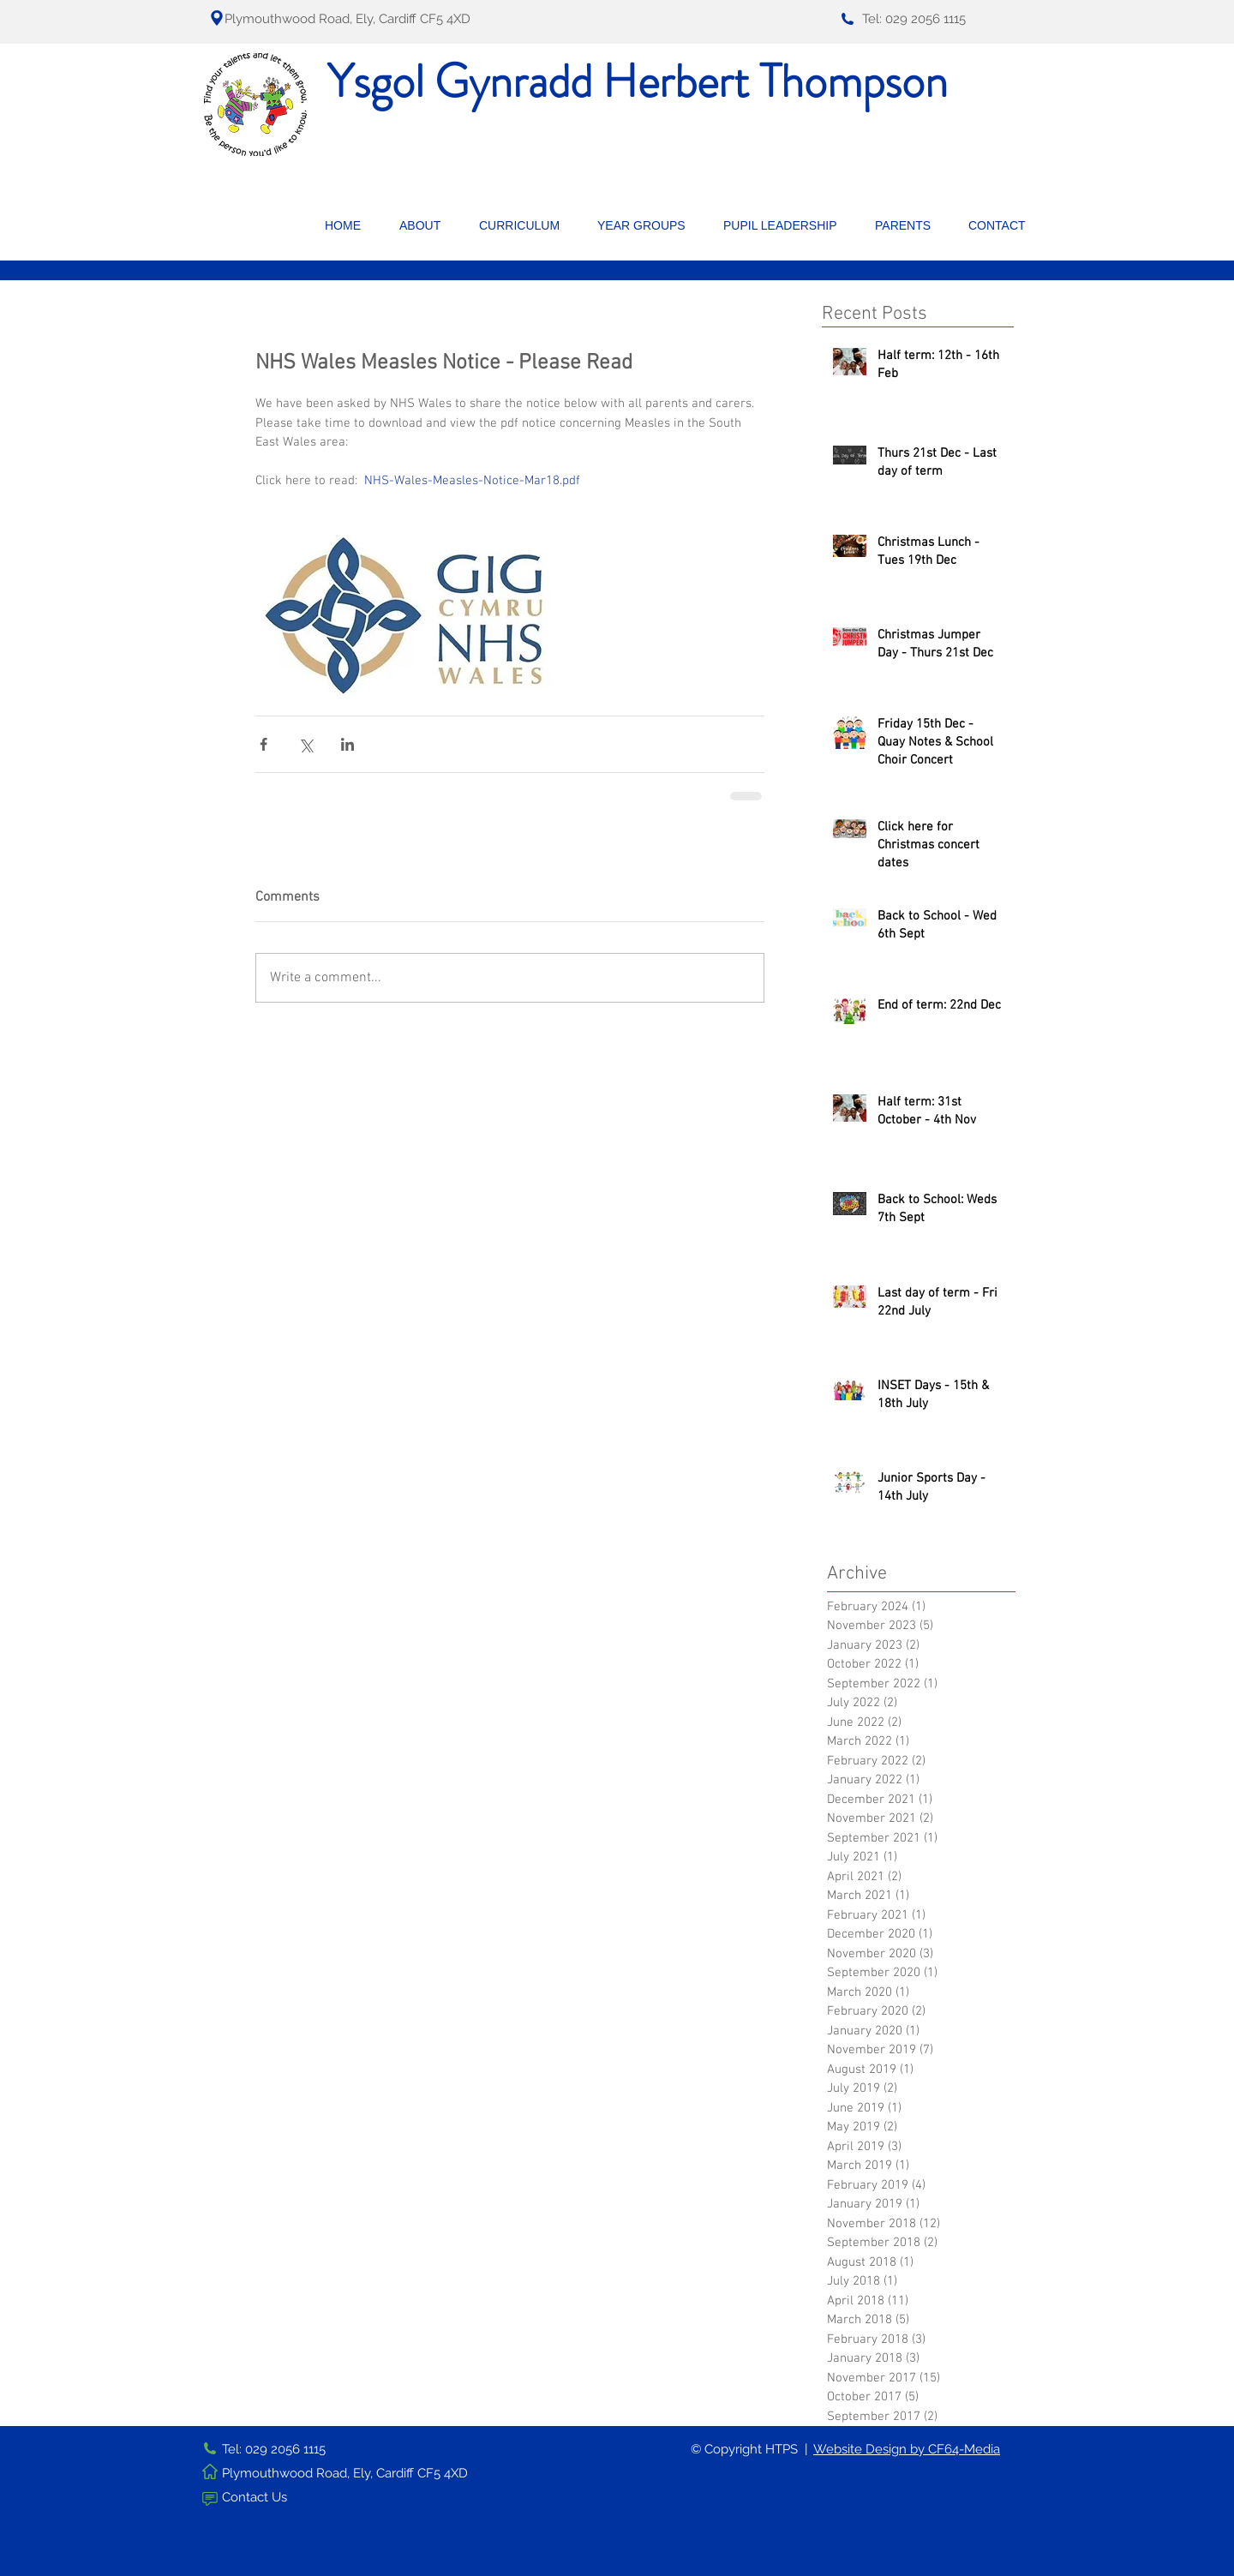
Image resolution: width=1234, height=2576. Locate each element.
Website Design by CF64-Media (906, 2449)
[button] (426, 225)
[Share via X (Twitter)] (305, 744)
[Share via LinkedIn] (347, 744)
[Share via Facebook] (263, 744)
